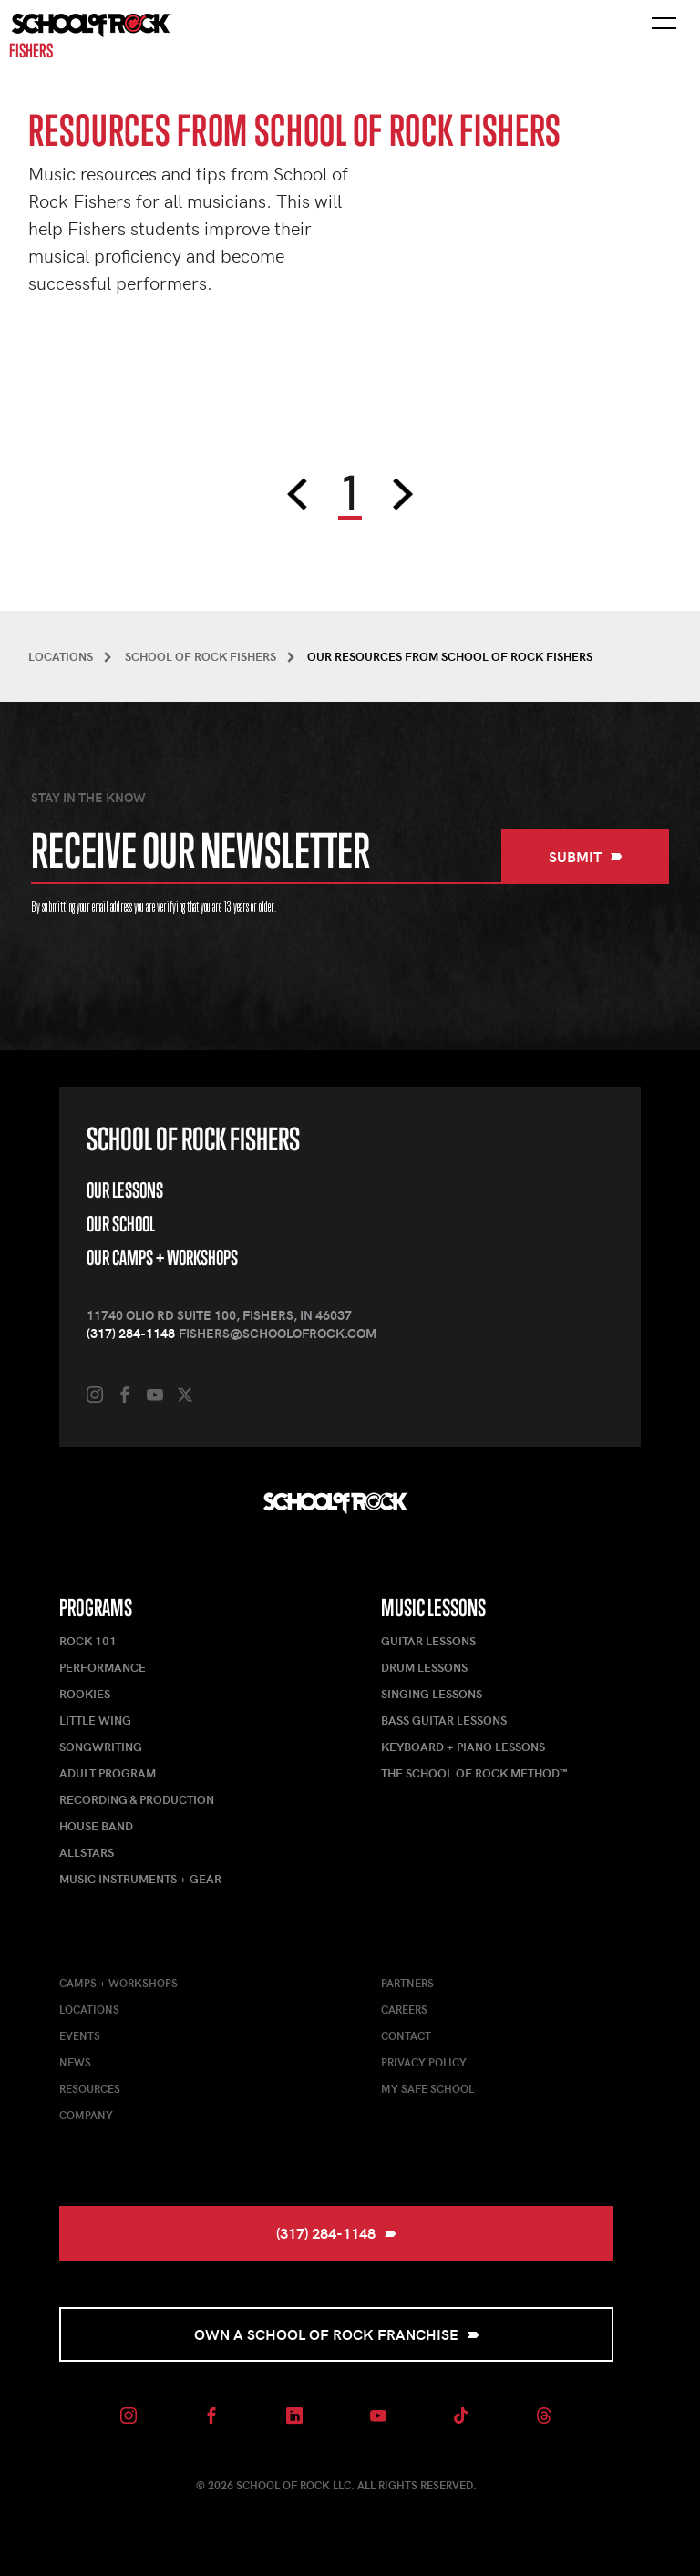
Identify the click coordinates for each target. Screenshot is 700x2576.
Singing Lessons (431, 1693)
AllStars (86, 1852)
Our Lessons (125, 1190)
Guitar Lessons (428, 1641)
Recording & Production (136, 1799)
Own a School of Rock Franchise (336, 2334)
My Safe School (427, 2088)
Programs (95, 1607)
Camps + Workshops (118, 1982)
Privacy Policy (424, 2062)
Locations (89, 2009)
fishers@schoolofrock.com (277, 1333)
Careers (404, 2009)
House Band (96, 1826)
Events (79, 2035)
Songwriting (100, 1746)
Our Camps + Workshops (162, 1257)
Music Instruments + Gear (140, 1878)
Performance (102, 1667)
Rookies (84, 1693)
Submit (586, 856)
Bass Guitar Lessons (444, 1720)
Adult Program (107, 1773)
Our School (121, 1223)
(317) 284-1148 (131, 1333)
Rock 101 (88, 1641)
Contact (406, 2035)
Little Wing (95, 1720)
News (75, 2062)
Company (86, 2114)
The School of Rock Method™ (474, 1773)
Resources (89, 2088)
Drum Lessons (424, 1667)
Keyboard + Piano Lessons (463, 1746)
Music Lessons (433, 1607)
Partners (407, 1982)
